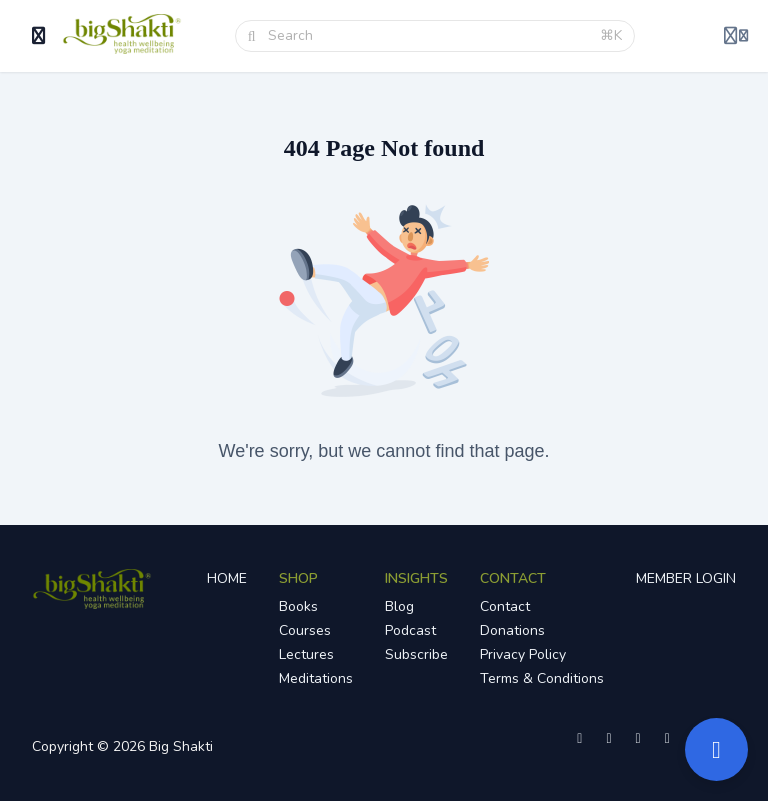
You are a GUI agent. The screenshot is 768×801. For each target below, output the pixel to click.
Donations (512, 630)
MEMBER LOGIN (686, 578)
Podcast (410, 630)
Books (298, 606)
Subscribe (416, 654)
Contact (505, 606)
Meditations (316, 678)
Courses (305, 630)
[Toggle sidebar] (39, 36)
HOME (227, 578)
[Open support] (716, 749)
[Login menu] (736, 36)
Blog (399, 606)
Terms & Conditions (542, 678)
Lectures (306, 654)
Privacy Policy (523, 654)
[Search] (428, 36)
